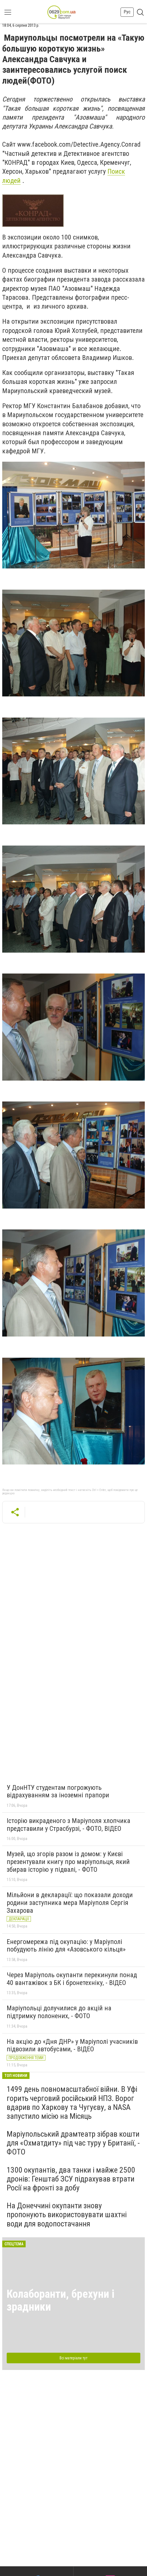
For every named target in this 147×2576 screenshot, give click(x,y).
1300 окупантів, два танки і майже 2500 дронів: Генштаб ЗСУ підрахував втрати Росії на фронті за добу (71, 2178)
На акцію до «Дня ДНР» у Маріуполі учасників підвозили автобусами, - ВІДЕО (72, 2045)
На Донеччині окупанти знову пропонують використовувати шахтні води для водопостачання (67, 2214)
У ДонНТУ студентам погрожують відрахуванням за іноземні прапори (58, 1791)
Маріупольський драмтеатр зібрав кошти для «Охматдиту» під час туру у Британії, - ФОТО (73, 2142)
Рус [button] (127, 11)
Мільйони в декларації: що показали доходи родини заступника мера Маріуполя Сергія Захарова (70, 1902)
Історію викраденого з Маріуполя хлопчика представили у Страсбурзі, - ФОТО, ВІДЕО (68, 1824)
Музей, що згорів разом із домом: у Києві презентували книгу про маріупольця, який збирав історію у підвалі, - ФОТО (68, 1861)
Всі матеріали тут (73, 2358)
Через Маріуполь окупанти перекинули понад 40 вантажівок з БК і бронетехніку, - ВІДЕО (72, 1979)
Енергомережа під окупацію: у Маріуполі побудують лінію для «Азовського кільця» (66, 1945)
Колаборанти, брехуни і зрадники (60, 2300)
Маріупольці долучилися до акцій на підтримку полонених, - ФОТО (59, 2012)
